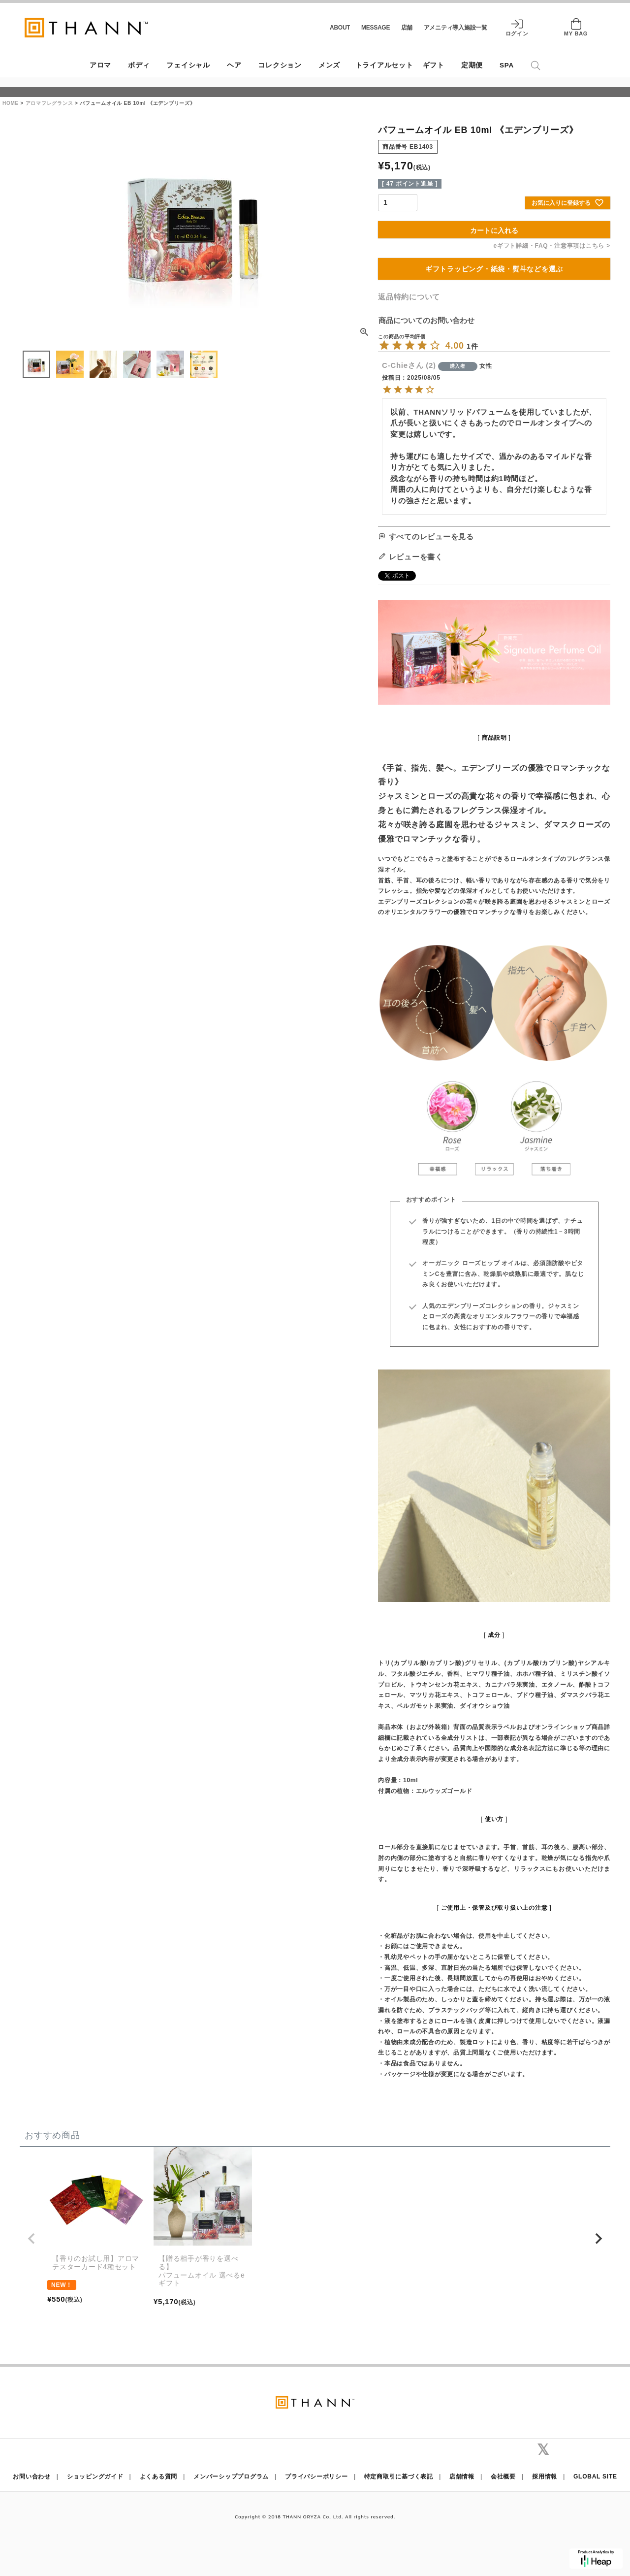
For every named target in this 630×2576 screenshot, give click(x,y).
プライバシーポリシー (316, 2476)
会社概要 (503, 2476)
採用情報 (544, 2476)
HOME (10, 103)
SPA (507, 65)
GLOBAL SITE (595, 2476)
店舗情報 (461, 2476)
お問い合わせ (32, 2476)
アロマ (100, 65)
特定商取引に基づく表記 (398, 2476)
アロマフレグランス (49, 103)
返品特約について (409, 297)
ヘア (234, 65)
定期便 (472, 65)
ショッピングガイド (95, 2476)
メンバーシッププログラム (231, 2476)
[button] (31, 2239)
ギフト (433, 65)
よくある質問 (159, 2476)
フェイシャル (188, 65)
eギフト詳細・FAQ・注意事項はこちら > (552, 245)
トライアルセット (384, 65)
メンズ (329, 65)
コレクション (280, 65)
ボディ (139, 65)
